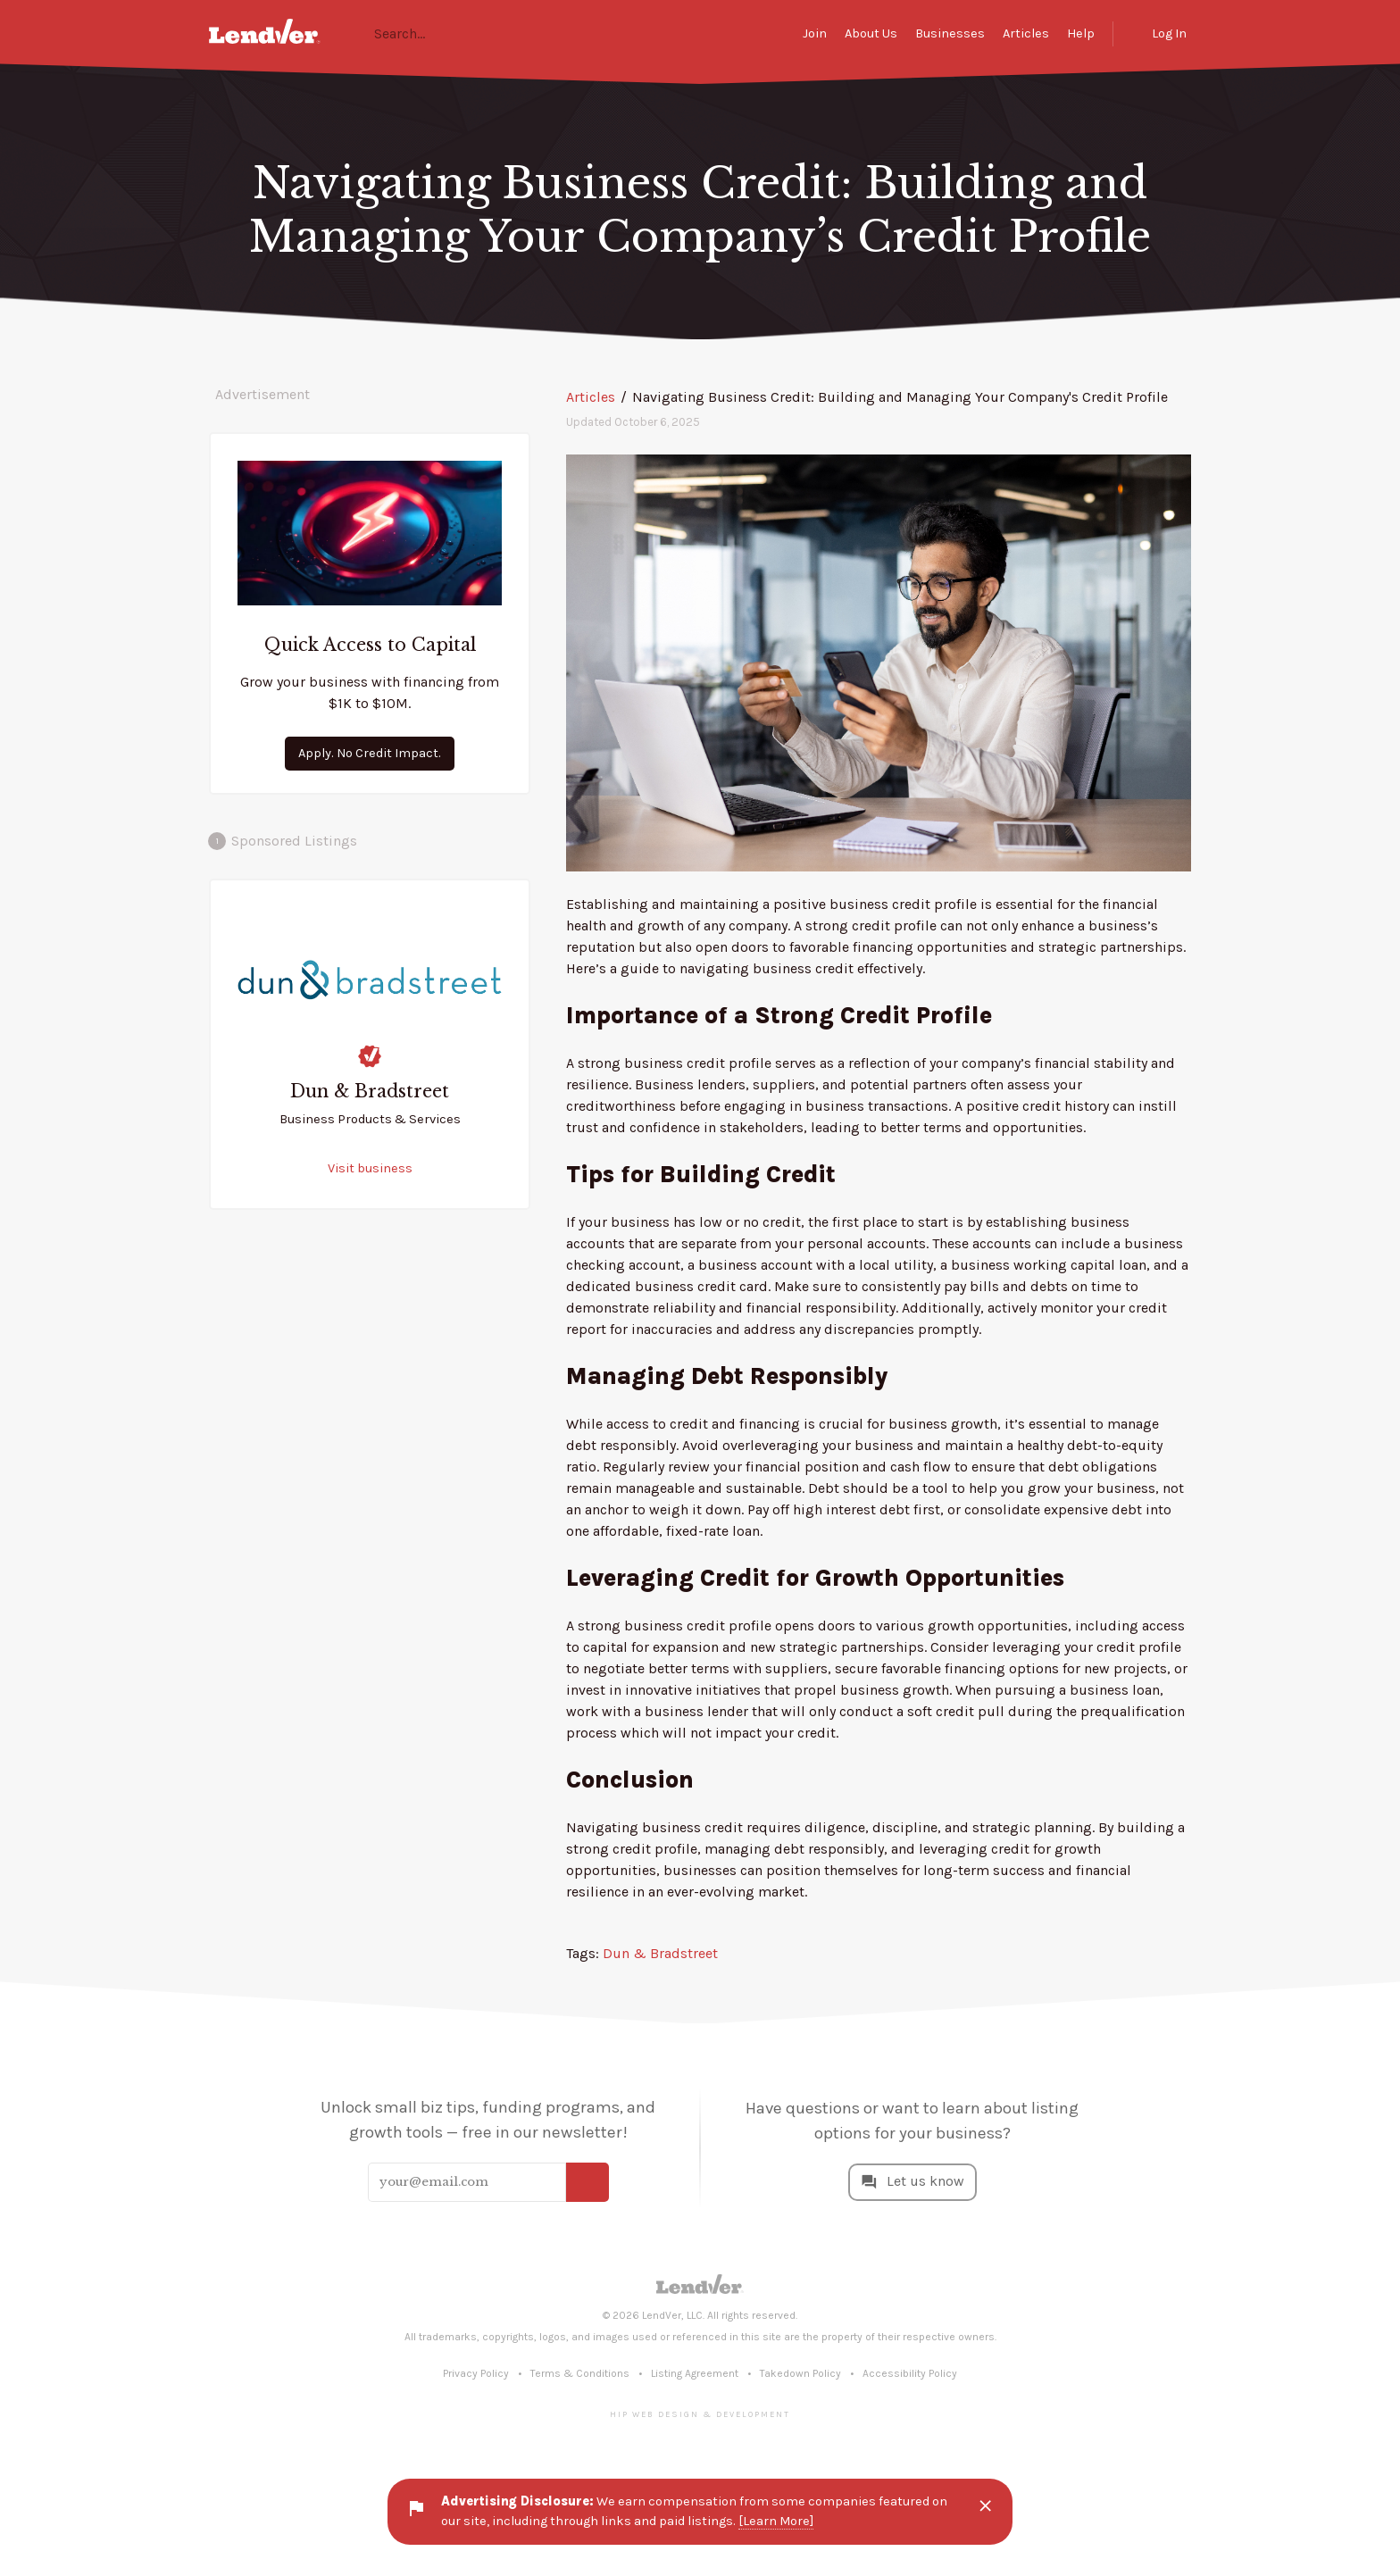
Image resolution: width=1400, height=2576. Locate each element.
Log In (1169, 33)
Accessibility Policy (909, 2373)
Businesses (950, 33)
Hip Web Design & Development (700, 2414)
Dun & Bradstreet (660, 1953)
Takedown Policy (800, 2373)
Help (1081, 33)
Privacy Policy (476, 2373)
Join (815, 33)
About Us (871, 33)
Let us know (925, 2180)
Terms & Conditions (579, 2373)
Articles (1026, 33)
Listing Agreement (694, 2373)
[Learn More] (775, 2521)
